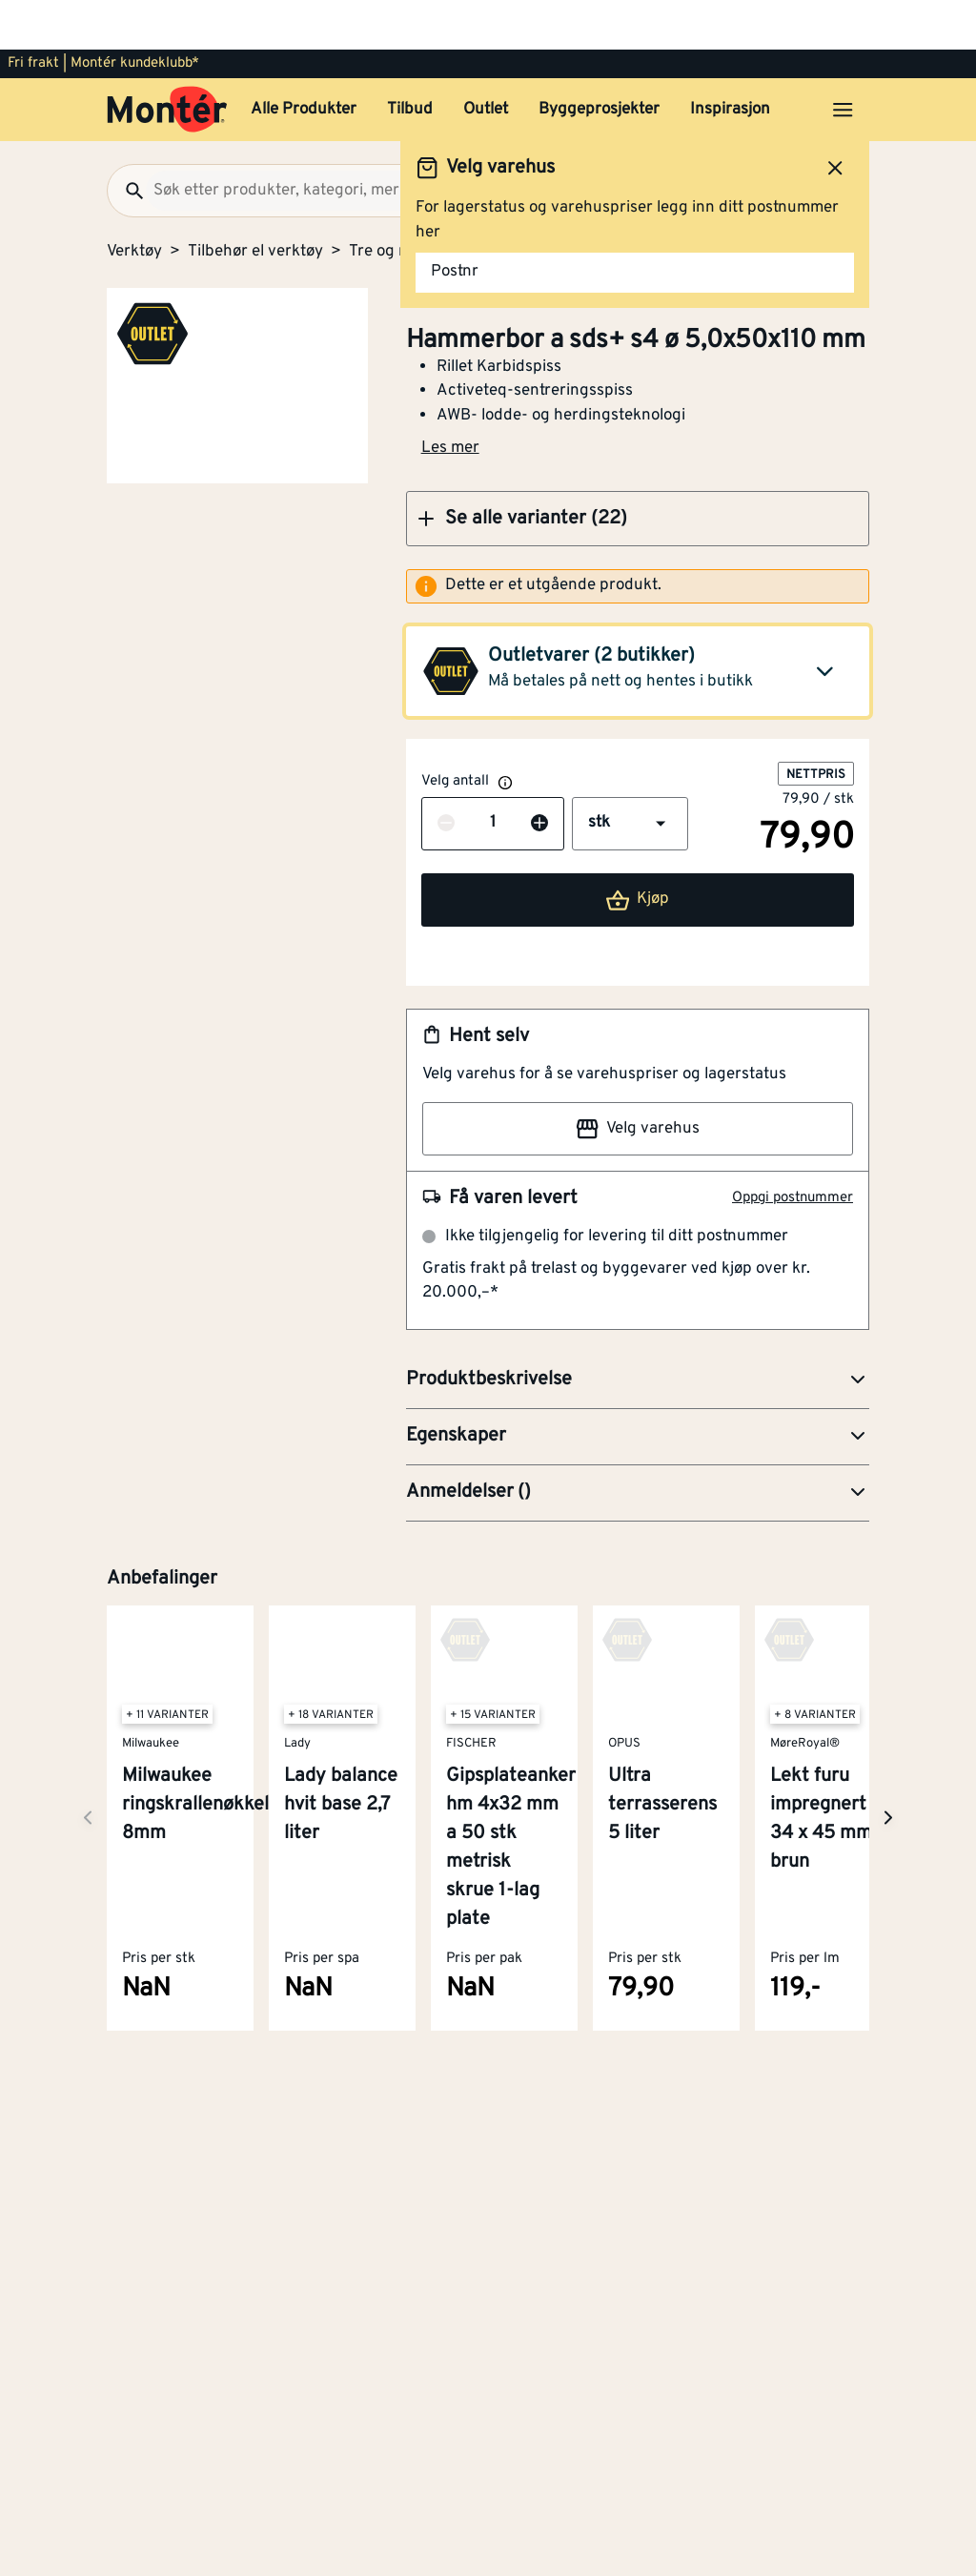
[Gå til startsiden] (167, 60)
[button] (637, 469)
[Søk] (127, 141)
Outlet (485, 60)
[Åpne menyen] (842, 60)
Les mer (450, 398)
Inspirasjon (730, 60)
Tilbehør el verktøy (255, 202)
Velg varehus (638, 1079)
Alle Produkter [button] (303, 60)
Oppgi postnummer (792, 1148)
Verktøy (134, 202)
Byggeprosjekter (599, 60)
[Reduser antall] (446, 774)
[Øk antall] (539, 774)
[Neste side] (87, 1769)
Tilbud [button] (410, 60)
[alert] (637, 537)
